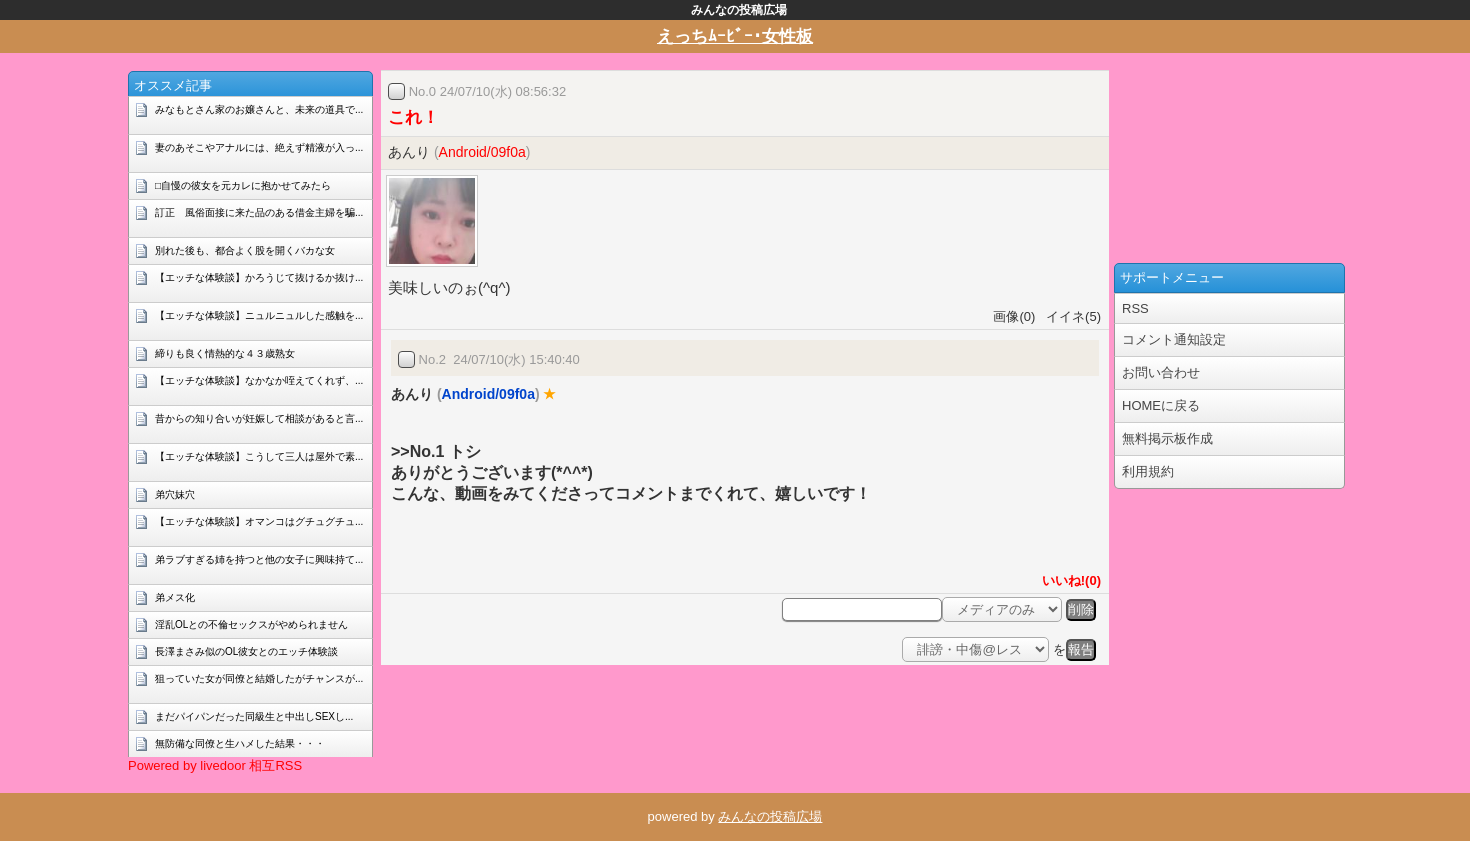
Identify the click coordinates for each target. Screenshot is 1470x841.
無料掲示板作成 (1167, 438)
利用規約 (1148, 471)
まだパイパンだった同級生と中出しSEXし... (254, 716)
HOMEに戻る (1161, 405)
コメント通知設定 (1174, 339)
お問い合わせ (1161, 372)
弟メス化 (175, 597)
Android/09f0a (482, 152)
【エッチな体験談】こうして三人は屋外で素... (259, 456)
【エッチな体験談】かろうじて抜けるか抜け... (259, 277)
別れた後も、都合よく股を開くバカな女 (245, 250)
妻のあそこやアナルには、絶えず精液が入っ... (259, 147)
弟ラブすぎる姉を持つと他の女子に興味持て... (259, 559)
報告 (1081, 649)
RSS (1135, 308)
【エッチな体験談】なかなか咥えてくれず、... (259, 380)
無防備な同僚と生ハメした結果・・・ (240, 743)
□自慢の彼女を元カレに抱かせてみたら (243, 185)
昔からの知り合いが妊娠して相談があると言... (259, 418)
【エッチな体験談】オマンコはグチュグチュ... (259, 521)
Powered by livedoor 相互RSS (215, 765)
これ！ (413, 117)
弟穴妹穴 (175, 494)
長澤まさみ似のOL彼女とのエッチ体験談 (246, 651)
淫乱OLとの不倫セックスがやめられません (251, 624)
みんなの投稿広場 (770, 816)
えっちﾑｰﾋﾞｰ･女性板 (735, 36)
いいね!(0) (1068, 580)
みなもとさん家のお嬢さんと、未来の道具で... (259, 109)
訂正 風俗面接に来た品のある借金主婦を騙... (259, 212)
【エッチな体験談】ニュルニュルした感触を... (259, 315)
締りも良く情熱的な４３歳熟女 (225, 353)
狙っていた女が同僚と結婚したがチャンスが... (259, 678)
